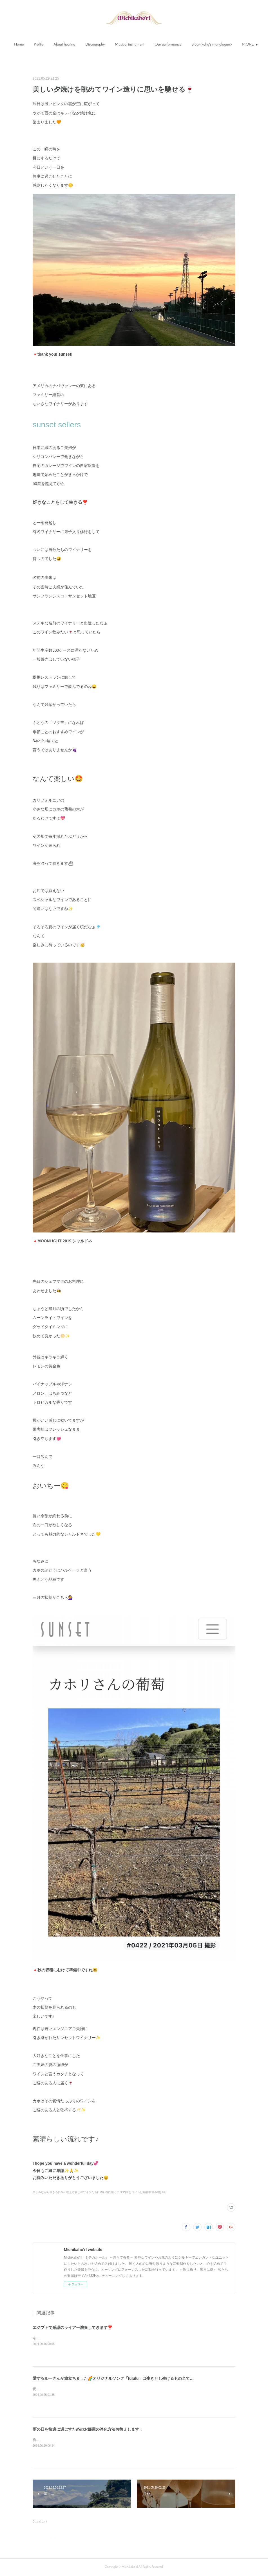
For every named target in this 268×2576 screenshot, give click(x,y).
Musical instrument (129, 44)
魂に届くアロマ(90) (117, 2192)
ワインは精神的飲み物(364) (149, 2192)
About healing (64, 44)
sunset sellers (57, 424)
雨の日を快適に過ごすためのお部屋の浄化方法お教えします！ (88, 2429)
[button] (19, 44)
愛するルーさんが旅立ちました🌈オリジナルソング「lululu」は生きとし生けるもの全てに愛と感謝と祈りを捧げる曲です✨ (143, 2378)
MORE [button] (248, 44)
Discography (95, 44)
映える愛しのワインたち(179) (85, 2192)
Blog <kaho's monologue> (211, 44)
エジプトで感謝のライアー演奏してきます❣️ (72, 2327)
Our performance (168, 44)
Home (19, 44)
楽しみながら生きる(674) (48, 2192)
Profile (38, 44)
